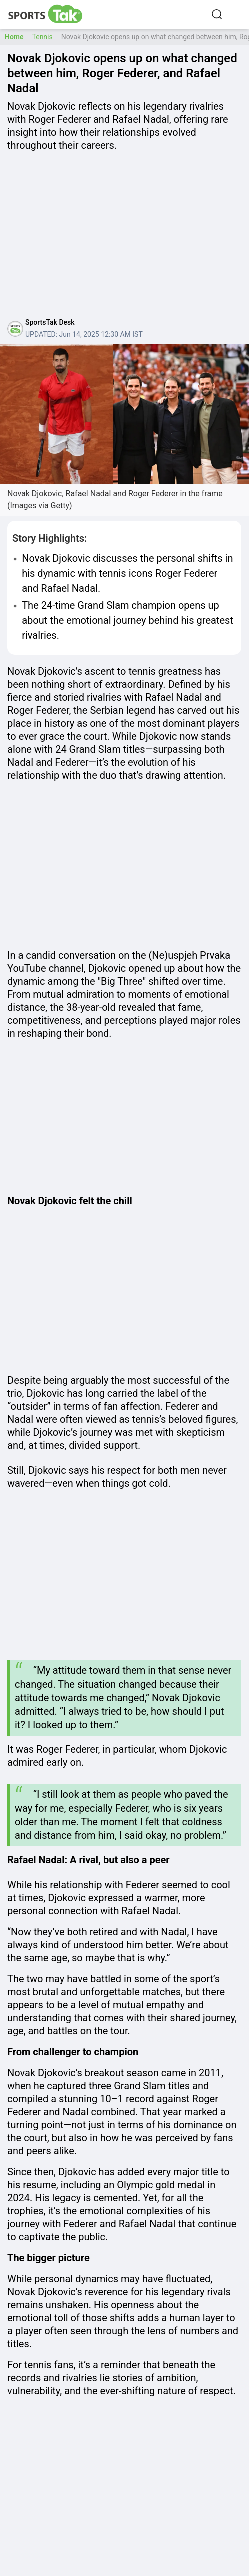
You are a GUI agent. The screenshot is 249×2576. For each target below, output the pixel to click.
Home (14, 37)
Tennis (42, 37)
